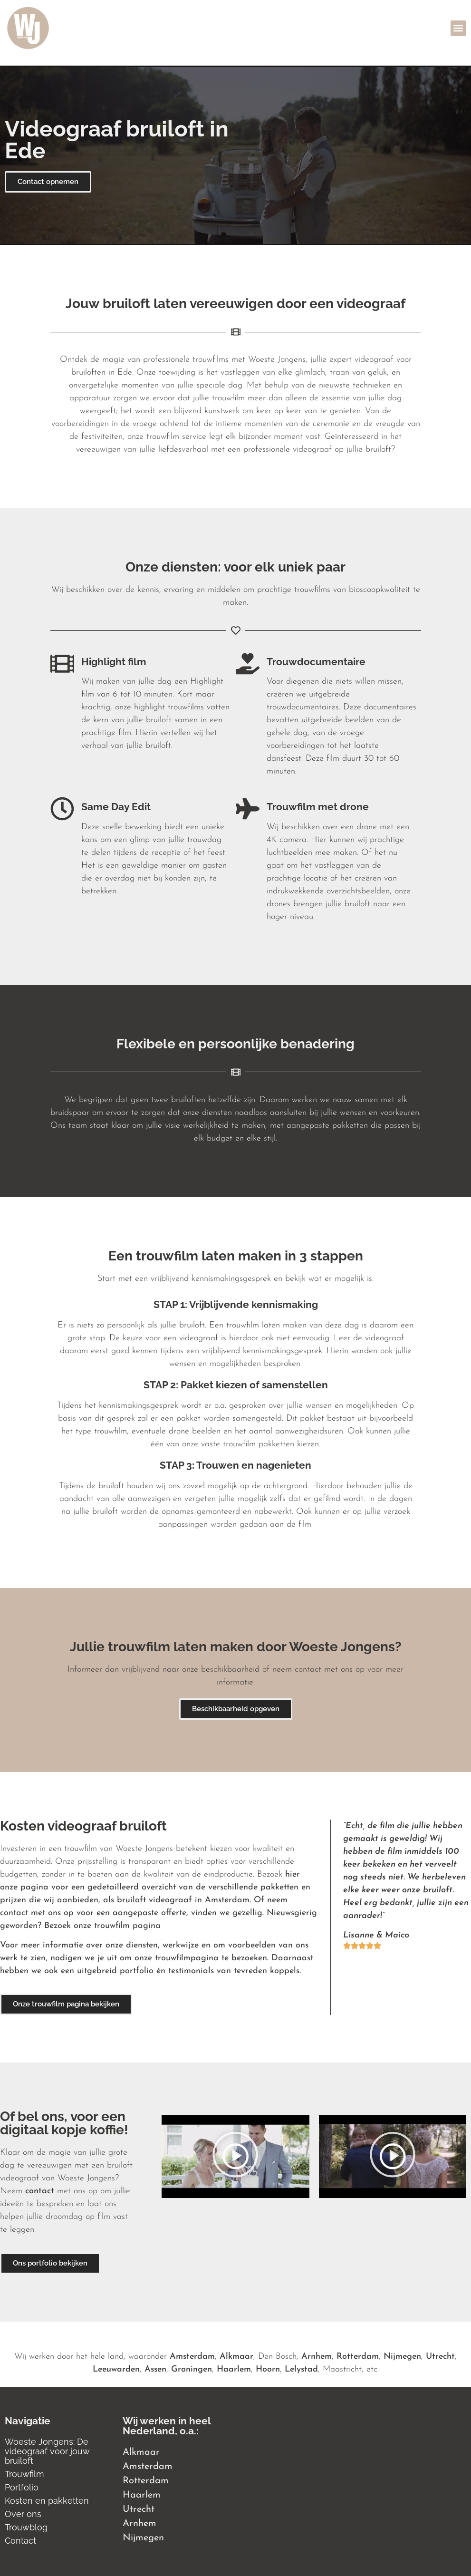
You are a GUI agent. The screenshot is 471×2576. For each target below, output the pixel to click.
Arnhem (316, 2356)
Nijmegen (402, 2356)
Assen (155, 2369)
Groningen (191, 2369)
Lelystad (301, 2369)
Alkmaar (236, 2356)
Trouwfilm (24, 2474)
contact (39, 2191)
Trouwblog (26, 2527)
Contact (20, 2541)
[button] (458, 28)
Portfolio (21, 2487)
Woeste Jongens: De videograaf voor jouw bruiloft (47, 2451)
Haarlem (234, 2369)
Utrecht (440, 2356)
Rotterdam (357, 2356)
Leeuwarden (116, 2369)
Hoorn (268, 2369)
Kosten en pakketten (47, 2501)
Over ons (23, 2514)
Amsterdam (192, 2356)
